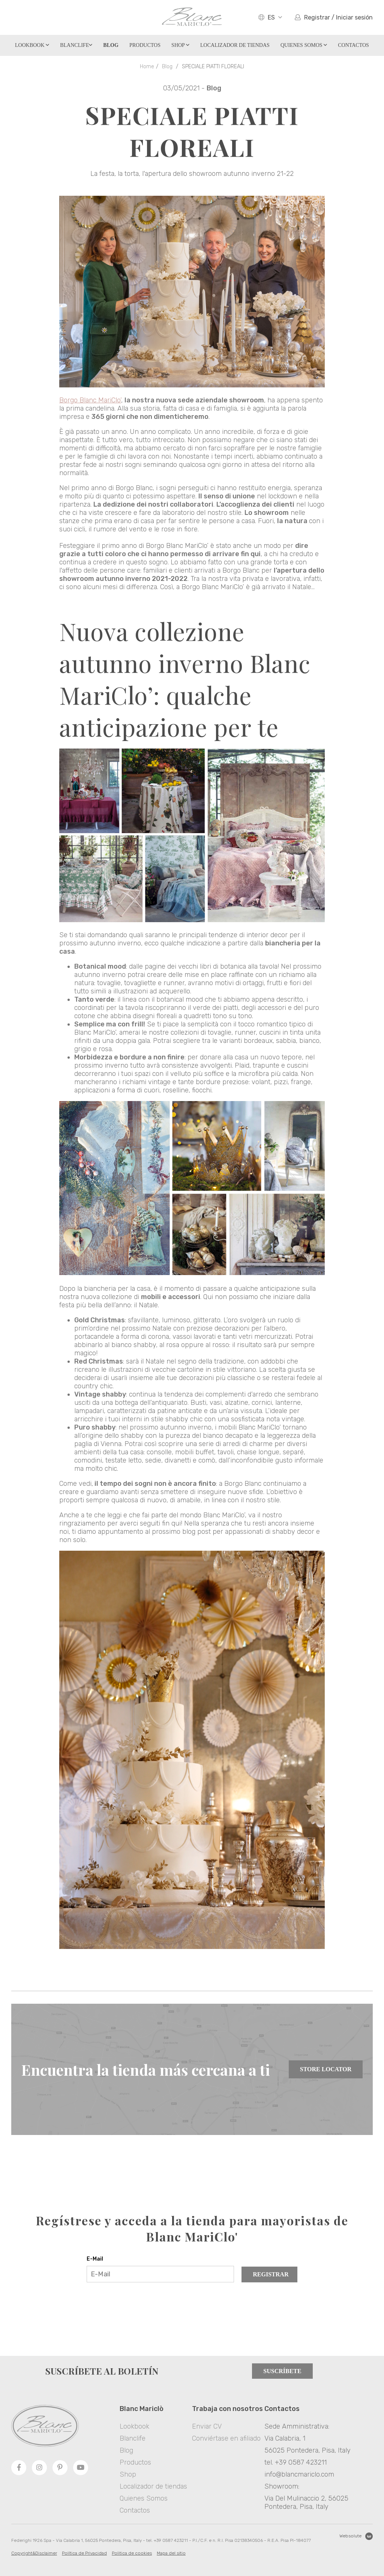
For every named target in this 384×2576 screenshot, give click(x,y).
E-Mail (95, 2259)
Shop (180, 45)
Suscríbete (282, 2371)
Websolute (356, 2536)
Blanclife (76, 45)
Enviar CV (207, 2426)
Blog (167, 66)
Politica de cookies (132, 2553)
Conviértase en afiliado (226, 2438)
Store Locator (325, 2069)
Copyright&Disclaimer (34, 2553)
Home (147, 66)
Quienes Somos (303, 45)
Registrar (270, 2274)
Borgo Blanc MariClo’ (90, 400)
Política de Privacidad (84, 2553)
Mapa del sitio (171, 2553)
